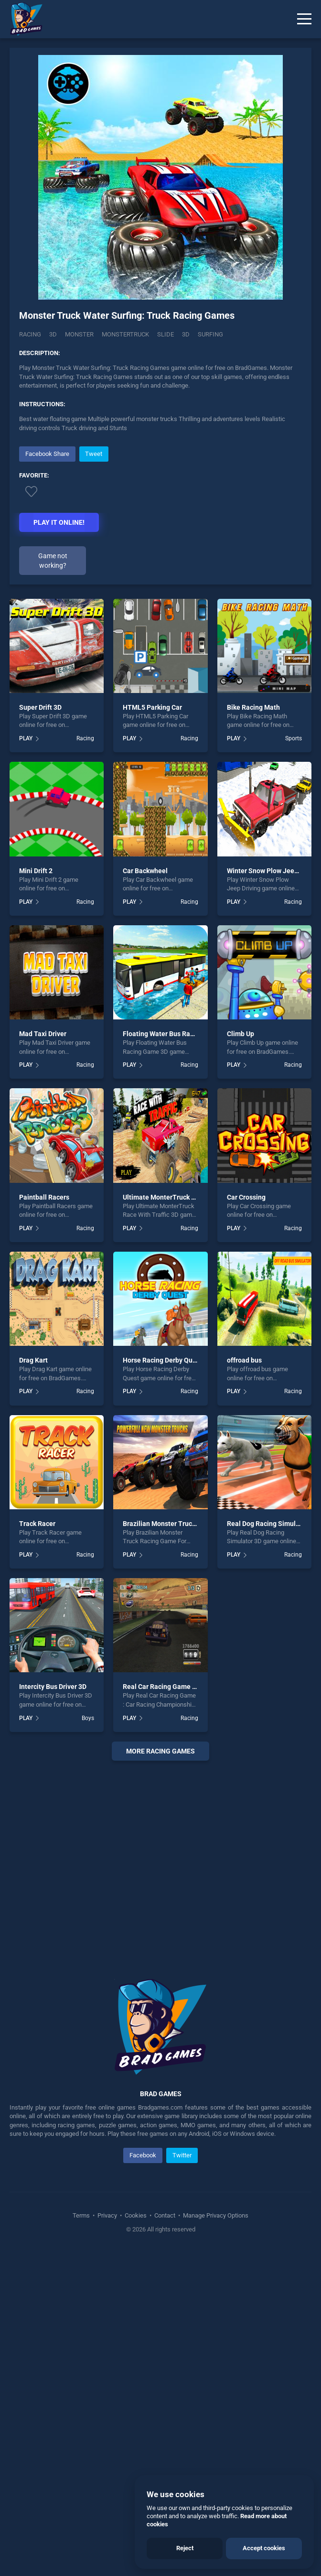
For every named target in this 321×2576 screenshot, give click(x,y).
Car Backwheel (145, 1050)
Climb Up (240, 1213)
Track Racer (37, 1703)
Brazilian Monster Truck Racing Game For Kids (193, 1703)
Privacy (107, 2395)
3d (186, 334)
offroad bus (244, 1540)
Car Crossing (246, 1376)
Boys (88, 1897)
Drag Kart (33, 1540)
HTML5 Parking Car (152, 886)
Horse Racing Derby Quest (162, 1540)
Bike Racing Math (253, 886)
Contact (165, 2395)
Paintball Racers (44, 1376)
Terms (82, 2395)
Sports (293, 918)
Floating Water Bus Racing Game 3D (177, 1213)
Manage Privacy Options (215, 2395)
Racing (30, 334)
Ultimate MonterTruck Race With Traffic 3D (188, 1376)
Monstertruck (125, 334)
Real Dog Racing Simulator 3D (272, 1703)
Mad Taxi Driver (42, 1213)
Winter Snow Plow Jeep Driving (274, 1050)
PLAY (25, 918)
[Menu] (304, 19)
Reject (184, 2548)
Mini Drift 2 (36, 1050)
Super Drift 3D (40, 886)
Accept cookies (264, 2548)
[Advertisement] (160, 677)
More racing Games (160, 1930)
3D (53, 334)
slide (165, 334)
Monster (79, 334)
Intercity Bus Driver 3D (52, 1866)
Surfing (210, 334)
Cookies (135, 2395)
